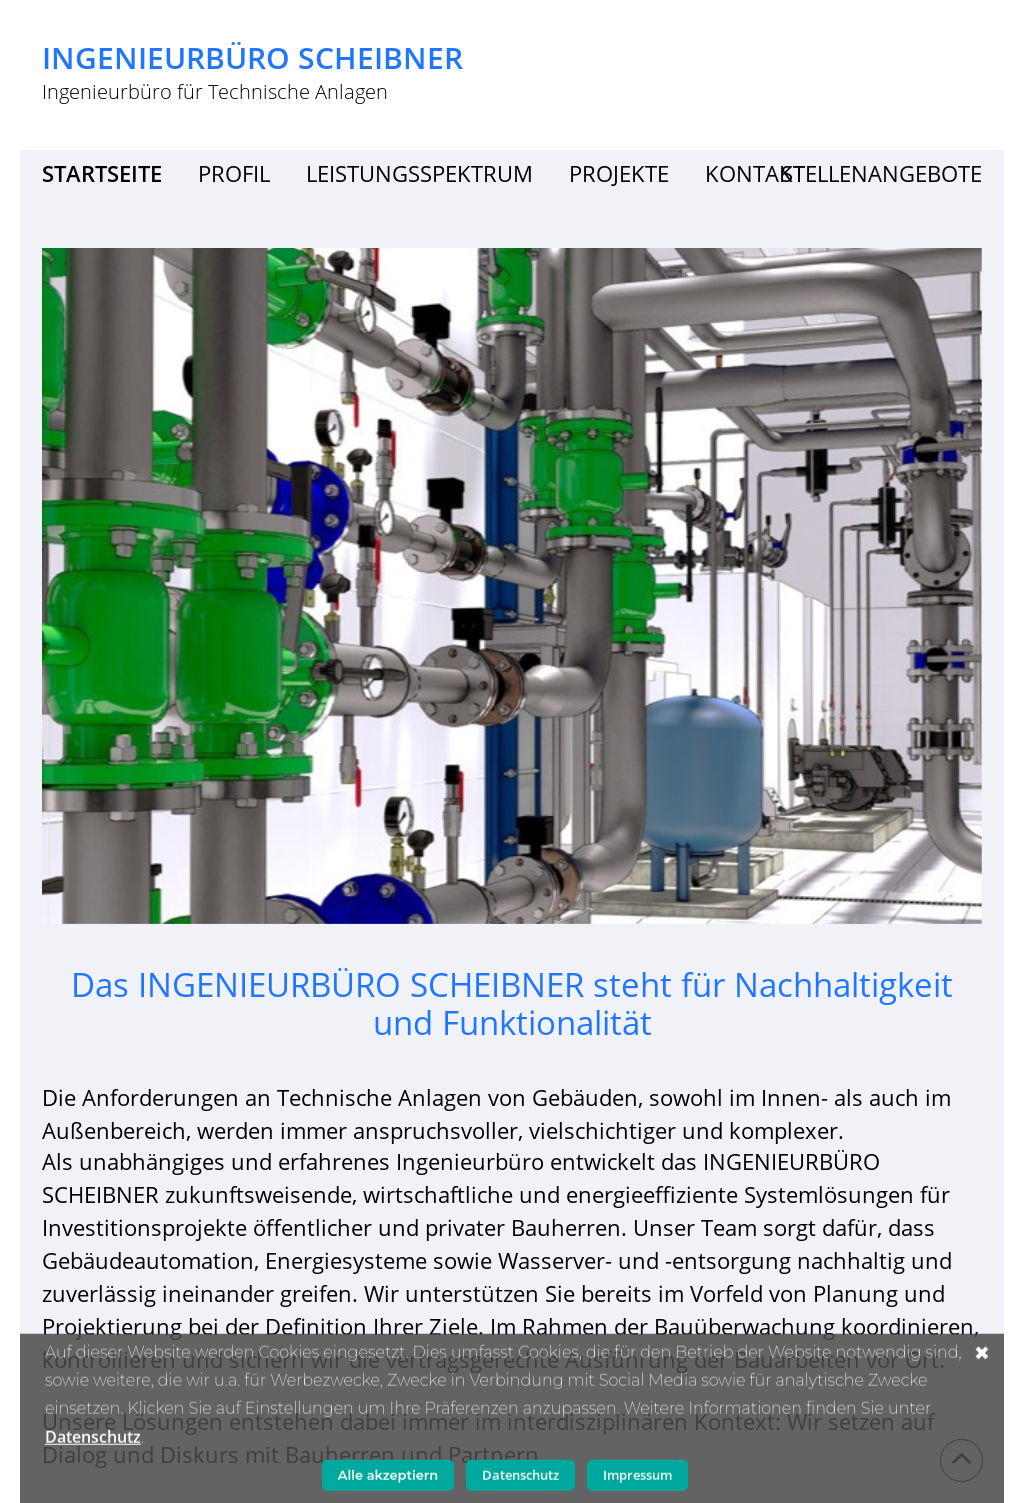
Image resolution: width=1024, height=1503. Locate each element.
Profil (234, 173)
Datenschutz (93, 1441)
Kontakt (755, 173)
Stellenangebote (881, 173)
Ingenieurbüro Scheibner (252, 58)
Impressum (637, 1479)
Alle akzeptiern (388, 1479)
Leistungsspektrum (419, 173)
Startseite (102, 173)
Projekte (619, 173)
